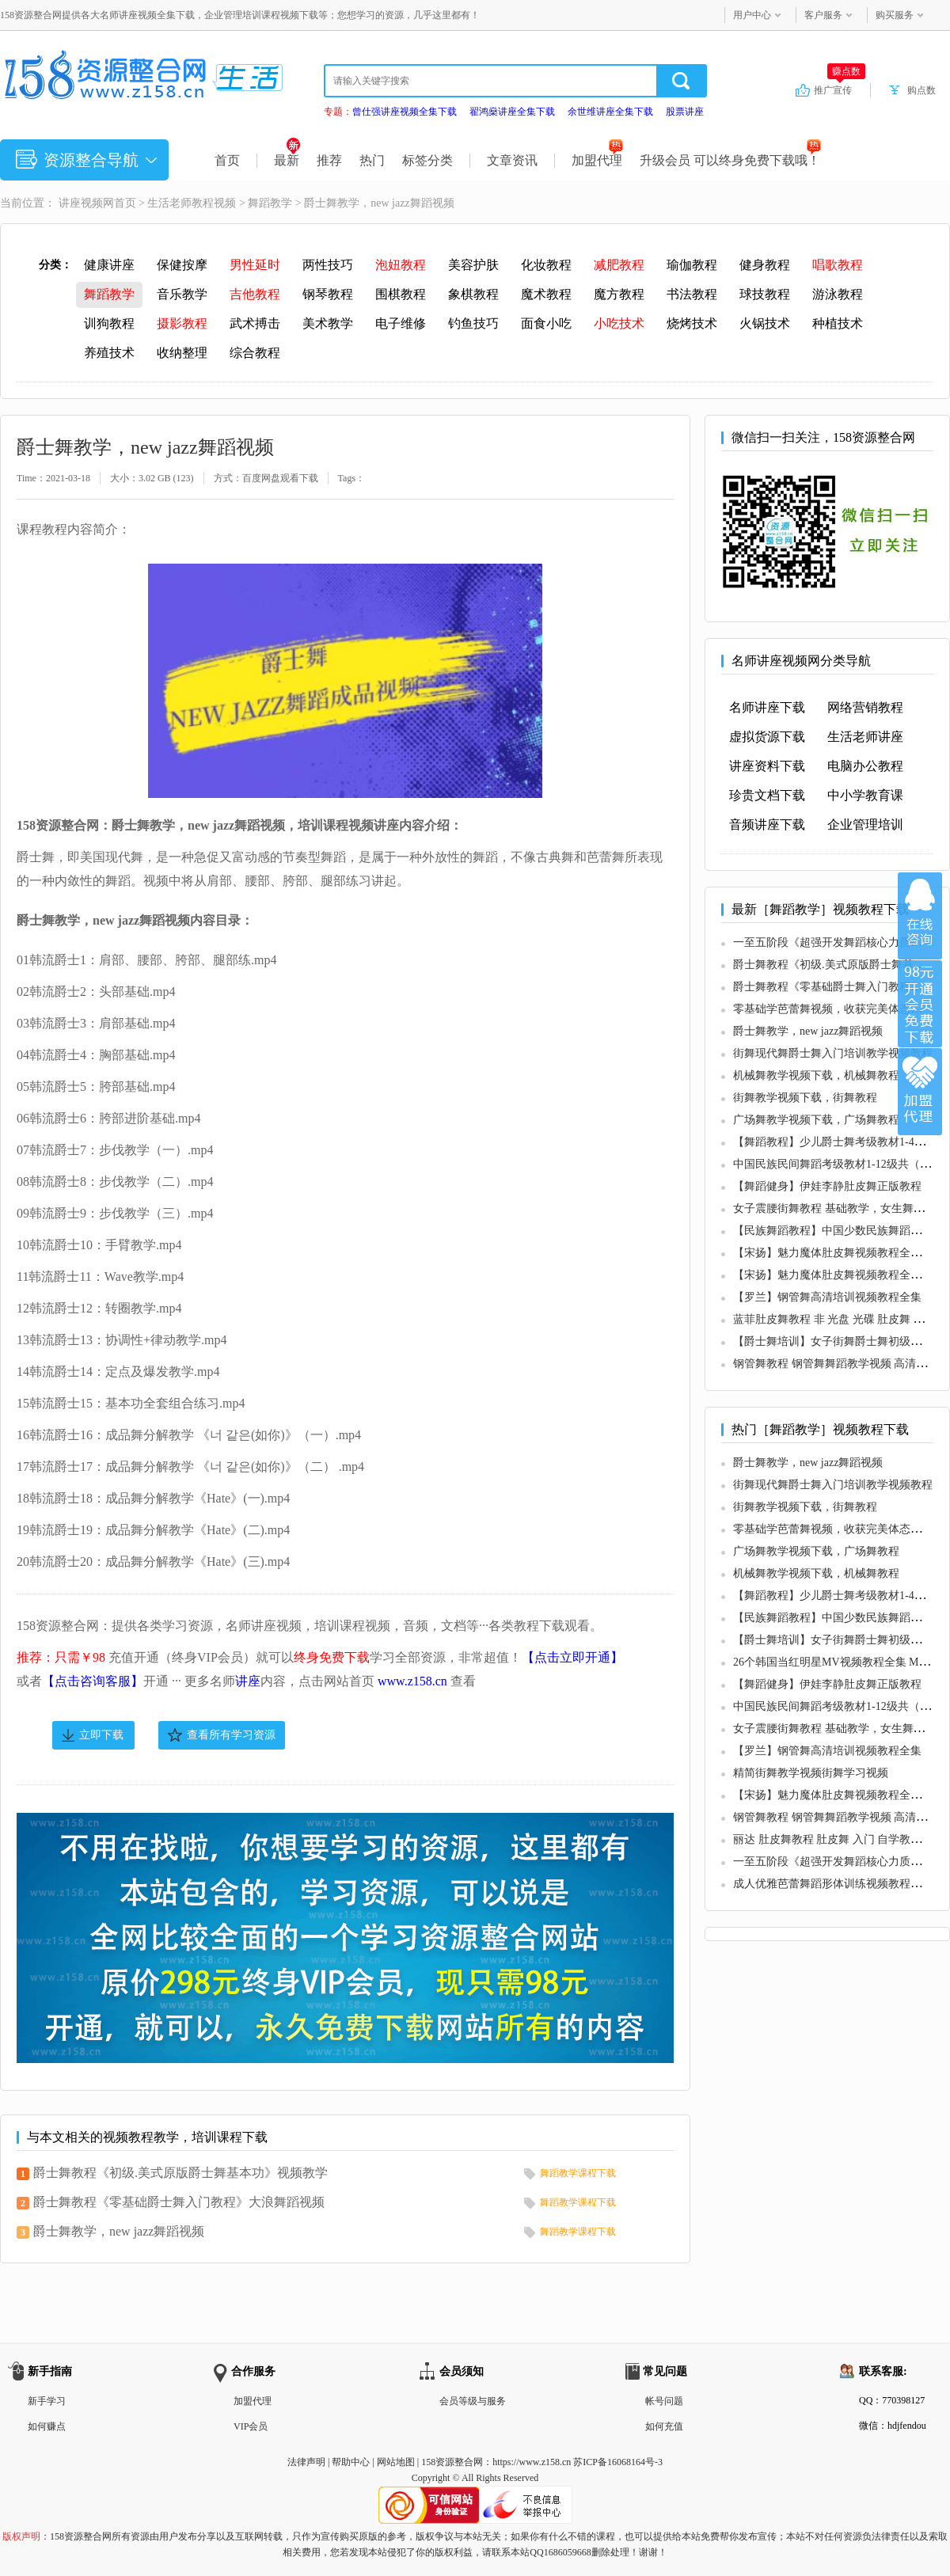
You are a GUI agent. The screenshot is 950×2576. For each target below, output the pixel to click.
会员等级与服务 (472, 2401)
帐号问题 (664, 2401)
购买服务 (895, 15)
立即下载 (101, 1735)
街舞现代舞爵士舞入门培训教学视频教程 (833, 1053)
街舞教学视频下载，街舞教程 (805, 1098)
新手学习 (47, 2401)
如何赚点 (47, 2426)
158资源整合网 (452, 2462)
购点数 (921, 90)
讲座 (247, 1681)
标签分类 (427, 160)
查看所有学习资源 (231, 1735)
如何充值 (664, 2426)
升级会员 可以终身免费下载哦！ (730, 160)
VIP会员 (251, 2426)
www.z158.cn (412, 1681)
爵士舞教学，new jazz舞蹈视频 (118, 2231)
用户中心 (752, 15)
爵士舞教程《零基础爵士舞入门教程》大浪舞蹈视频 (179, 2202)
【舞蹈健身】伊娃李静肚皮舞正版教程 (827, 1186)
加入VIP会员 (920, 1003)
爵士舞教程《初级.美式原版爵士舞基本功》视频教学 (180, 2172)
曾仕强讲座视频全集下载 (404, 111)
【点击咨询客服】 (92, 1681)
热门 (372, 160)
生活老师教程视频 (191, 203)
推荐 (329, 160)
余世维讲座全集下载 (610, 111)
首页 (227, 160)
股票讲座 (685, 111)
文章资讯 (512, 160)
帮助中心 (351, 2462)
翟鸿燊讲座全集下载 (512, 111)
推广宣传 (839, 89)
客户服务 (823, 15)
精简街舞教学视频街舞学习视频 (810, 1773)
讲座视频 (81, 203)
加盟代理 (597, 160)
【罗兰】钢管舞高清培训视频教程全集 (827, 1297)
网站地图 (396, 2462)
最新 (287, 160)
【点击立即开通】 (572, 1657)
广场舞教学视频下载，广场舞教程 (816, 1120)
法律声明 (306, 2462)
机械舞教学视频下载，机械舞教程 (816, 1075)
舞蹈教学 (270, 203)
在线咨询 (920, 915)
